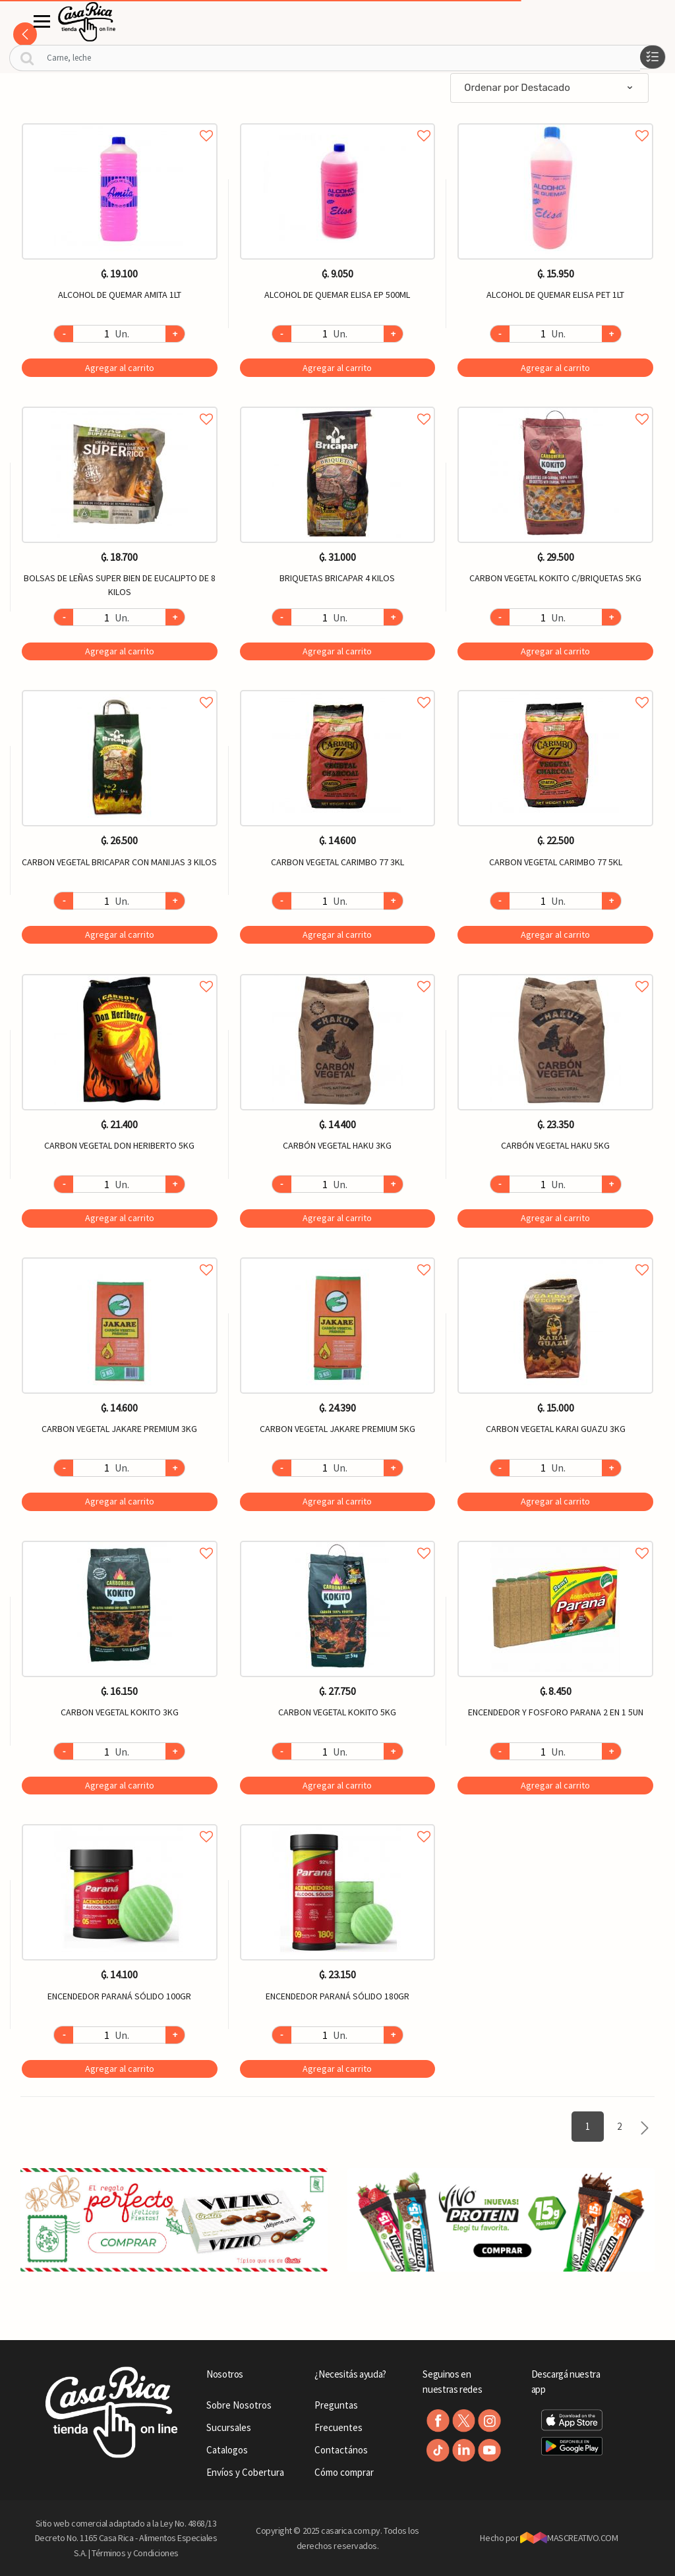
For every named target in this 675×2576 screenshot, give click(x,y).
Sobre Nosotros (239, 2405)
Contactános (341, 2450)
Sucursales (228, 2427)
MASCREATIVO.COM (569, 2538)
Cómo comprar (344, 2472)
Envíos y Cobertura (245, 2472)
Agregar (119, 368)
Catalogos (227, 2450)
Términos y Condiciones (135, 2553)
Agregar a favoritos (119, 121)
